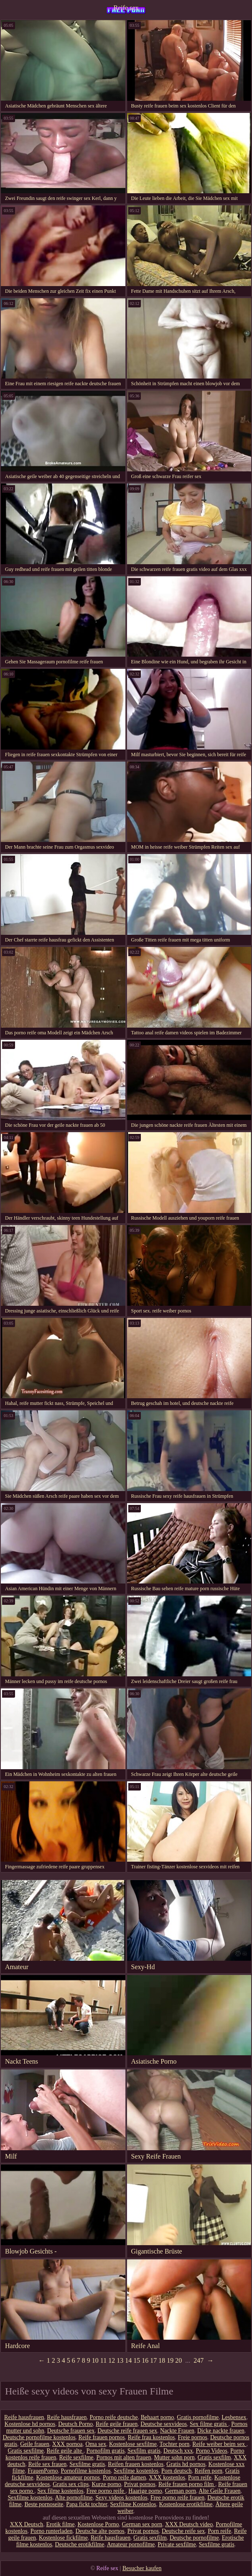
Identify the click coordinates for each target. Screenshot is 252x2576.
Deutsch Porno (75, 2424)
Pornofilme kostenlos (86, 2471)
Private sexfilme (177, 2544)
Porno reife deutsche (114, 2417)
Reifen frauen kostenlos (135, 2464)
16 (145, 2360)
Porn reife (199, 2477)
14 (128, 2360)
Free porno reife (106, 2491)
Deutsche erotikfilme (79, 2544)
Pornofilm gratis (106, 2451)
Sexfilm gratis (143, 2451)
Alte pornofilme (74, 2497)
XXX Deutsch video (189, 2524)
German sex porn (142, 2524)
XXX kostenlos (167, 2477)
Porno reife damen (124, 2477)
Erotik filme (60, 2524)
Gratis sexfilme (26, 2451)
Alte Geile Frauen (219, 2491)
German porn (180, 2491)
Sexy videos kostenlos (121, 2497)
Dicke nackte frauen (220, 2431)
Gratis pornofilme (198, 2417)
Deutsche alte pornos (99, 2531)
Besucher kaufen (142, 2568)
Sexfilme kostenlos (136, 2471)
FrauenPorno (43, 2471)
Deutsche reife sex (183, 2531)
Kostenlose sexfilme (133, 2444)
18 (161, 2360)
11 (103, 2360)
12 (111, 2360)
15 (136, 2360)
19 (170, 2360)
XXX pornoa (67, 2444)
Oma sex (96, 2444)
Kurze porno (106, 2484)
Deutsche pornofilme (194, 2538)
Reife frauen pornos (102, 2437)
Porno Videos (211, 2451)
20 (178, 2360)
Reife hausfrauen (24, 2417)
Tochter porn (175, 2444)
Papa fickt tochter (86, 2504)
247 (198, 2360)
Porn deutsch (176, 2471)
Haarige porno (145, 2491)
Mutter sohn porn (174, 2457)
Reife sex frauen (47, 2464)
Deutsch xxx (178, 2451)
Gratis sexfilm (214, 2457)
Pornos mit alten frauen (124, 2457)
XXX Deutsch (26, 2524)
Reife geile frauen (116, 2424)
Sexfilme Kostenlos (133, 2504)
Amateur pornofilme (131, 2544)
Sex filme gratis (209, 2424)
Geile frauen (34, 2444)
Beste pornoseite (43, 2504)
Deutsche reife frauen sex (127, 2431)
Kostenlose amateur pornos (67, 2477)
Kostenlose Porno (98, 2524)
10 (95, 2360)
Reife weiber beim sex (219, 2444)
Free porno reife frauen (177, 2497)
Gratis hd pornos (185, 2464)
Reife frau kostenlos (151, 2437)
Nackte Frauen (177, 2431)
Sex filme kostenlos (60, 2491)
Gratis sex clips (71, 2484)
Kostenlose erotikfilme (186, 2504)
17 (153, 2360)
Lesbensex (233, 2417)
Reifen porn (208, 2471)
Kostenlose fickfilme (63, 2538)
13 (120, 2360)
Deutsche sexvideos (163, 2424)
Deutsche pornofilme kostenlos (39, 2437)
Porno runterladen (52, 2531)
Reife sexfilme (76, 2457)
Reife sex (126, 7)
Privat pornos (139, 2484)
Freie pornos (192, 2437)
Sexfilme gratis (87, 2464)
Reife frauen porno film (186, 2484)
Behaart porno (157, 2417)
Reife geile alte (64, 2451)
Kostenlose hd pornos (30, 2424)
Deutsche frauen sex (71, 2431)
